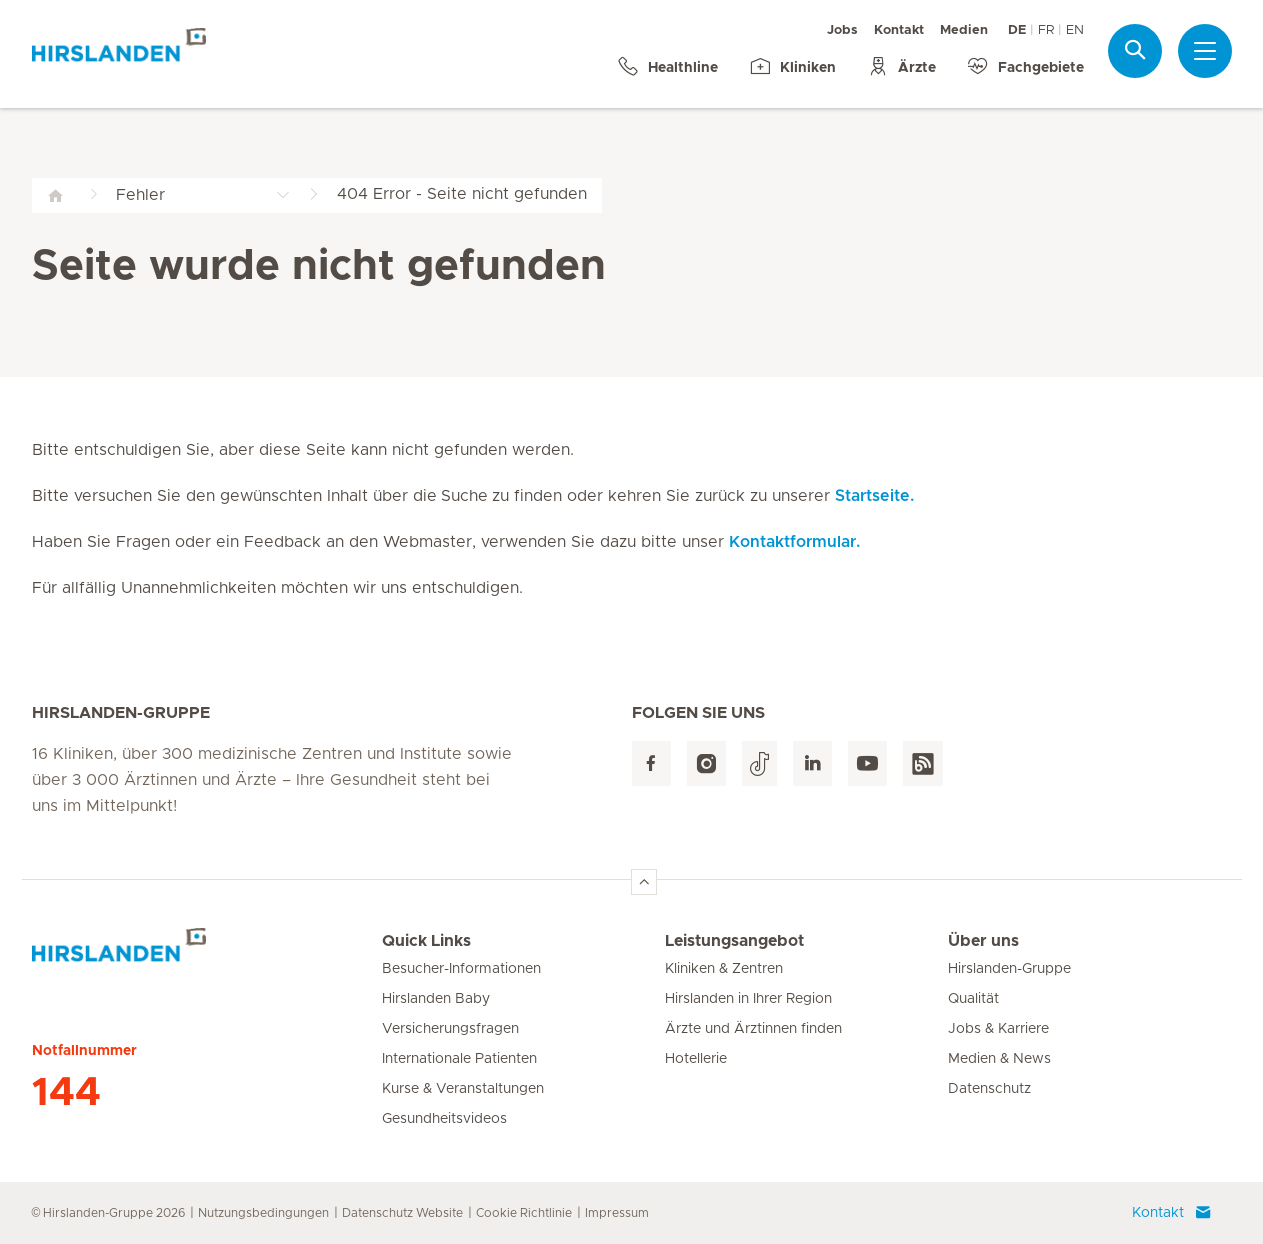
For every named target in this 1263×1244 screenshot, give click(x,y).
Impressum (617, 1213)
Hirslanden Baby (436, 999)
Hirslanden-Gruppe (1009, 969)
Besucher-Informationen (461, 969)
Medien (964, 30)
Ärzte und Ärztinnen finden (753, 1029)
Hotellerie (696, 1059)
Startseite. (874, 496)
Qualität (973, 999)
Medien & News (999, 1059)
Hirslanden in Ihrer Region (748, 999)
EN (1075, 30)
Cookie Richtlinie (524, 1213)
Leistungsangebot (734, 941)
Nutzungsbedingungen (263, 1213)
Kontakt (899, 30)
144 (66, 1093)
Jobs (842, 30)
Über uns (983, 941)
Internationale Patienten (459, 1059)
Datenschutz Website (402, 1213)
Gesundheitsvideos (444, 1119)
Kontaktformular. (794, 542)
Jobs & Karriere (998, 1029)
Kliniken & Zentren (724, 969)
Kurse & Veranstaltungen (463, 1089)
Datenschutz (989, 1089)
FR (1046, 30)
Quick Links (426, 941)
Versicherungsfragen (450, 1029)
